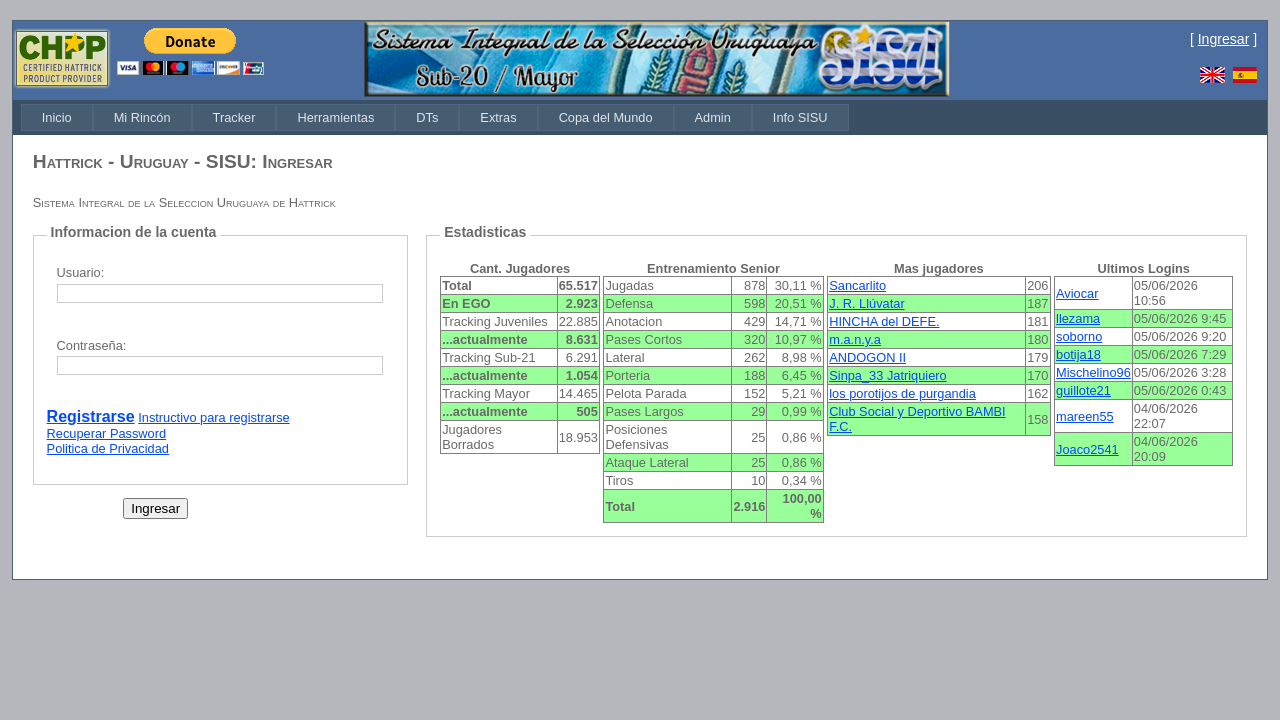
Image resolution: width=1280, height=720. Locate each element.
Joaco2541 (1087, 449)
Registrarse (91, 416)
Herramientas (335, 117)
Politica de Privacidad (108, 448)
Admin (713, 117)
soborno (1079, 336)
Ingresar (1224, 39)
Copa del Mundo (606, 117)
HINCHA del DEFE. (884, 321)
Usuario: (81, 272)
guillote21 (1083, 390)
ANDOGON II (867, 357)
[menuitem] (57, 117)
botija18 (1078, 354)
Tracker (234, 117)
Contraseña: (92, 345)
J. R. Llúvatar (866, 303)
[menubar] (435, 117)
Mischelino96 (1093, 372)
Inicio (57, 117)
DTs (427, 117)
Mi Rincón (142, 117)
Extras (498, 117)
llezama (1078, 318)
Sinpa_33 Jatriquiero (887, 375)
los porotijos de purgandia (902, 393)
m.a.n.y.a (855, 339)
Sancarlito (857, 285)
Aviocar (1077, 293)
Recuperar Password (107, 433)
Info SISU (800, 117)
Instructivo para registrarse (214, 417)
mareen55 (1085, 416)
